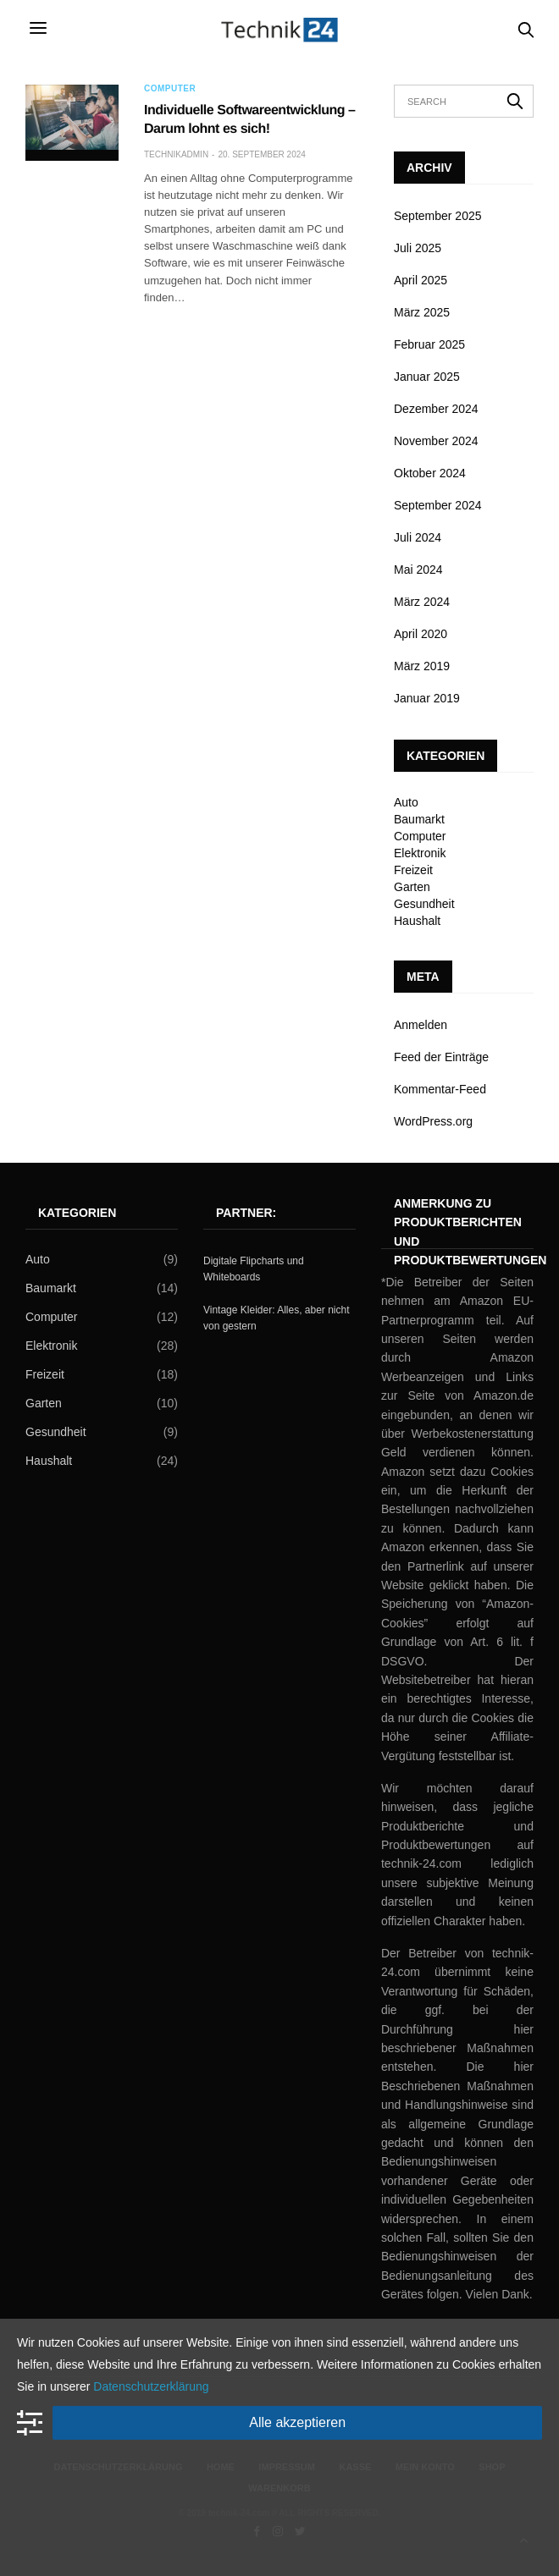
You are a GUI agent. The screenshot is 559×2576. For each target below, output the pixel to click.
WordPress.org (433, 1121)
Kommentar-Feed (440, 1089)
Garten (412, 887)
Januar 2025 (427, 376)
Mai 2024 (418, 569)
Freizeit (413, 870)
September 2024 (438, 505)
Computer (170, 89)
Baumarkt (419, 819)
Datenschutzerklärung (150, 2386)
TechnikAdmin (176, 154)
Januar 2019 (427, 698)
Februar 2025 (429, 344)
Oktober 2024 (430, 473)
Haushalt (417, 921)
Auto (406, 802)
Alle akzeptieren (297, 2422)
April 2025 (420, 280)
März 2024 (422, 601)
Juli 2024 (417, 537)
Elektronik (420, 853)
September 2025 (438, 216)
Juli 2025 (417, 248)
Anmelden (420, 1025)
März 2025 (422, 312)
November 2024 (436, 441)
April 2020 (420, 634)
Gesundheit (424, 904)
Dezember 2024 (436, 409)
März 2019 (422, 666)
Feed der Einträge (441, 1057)
